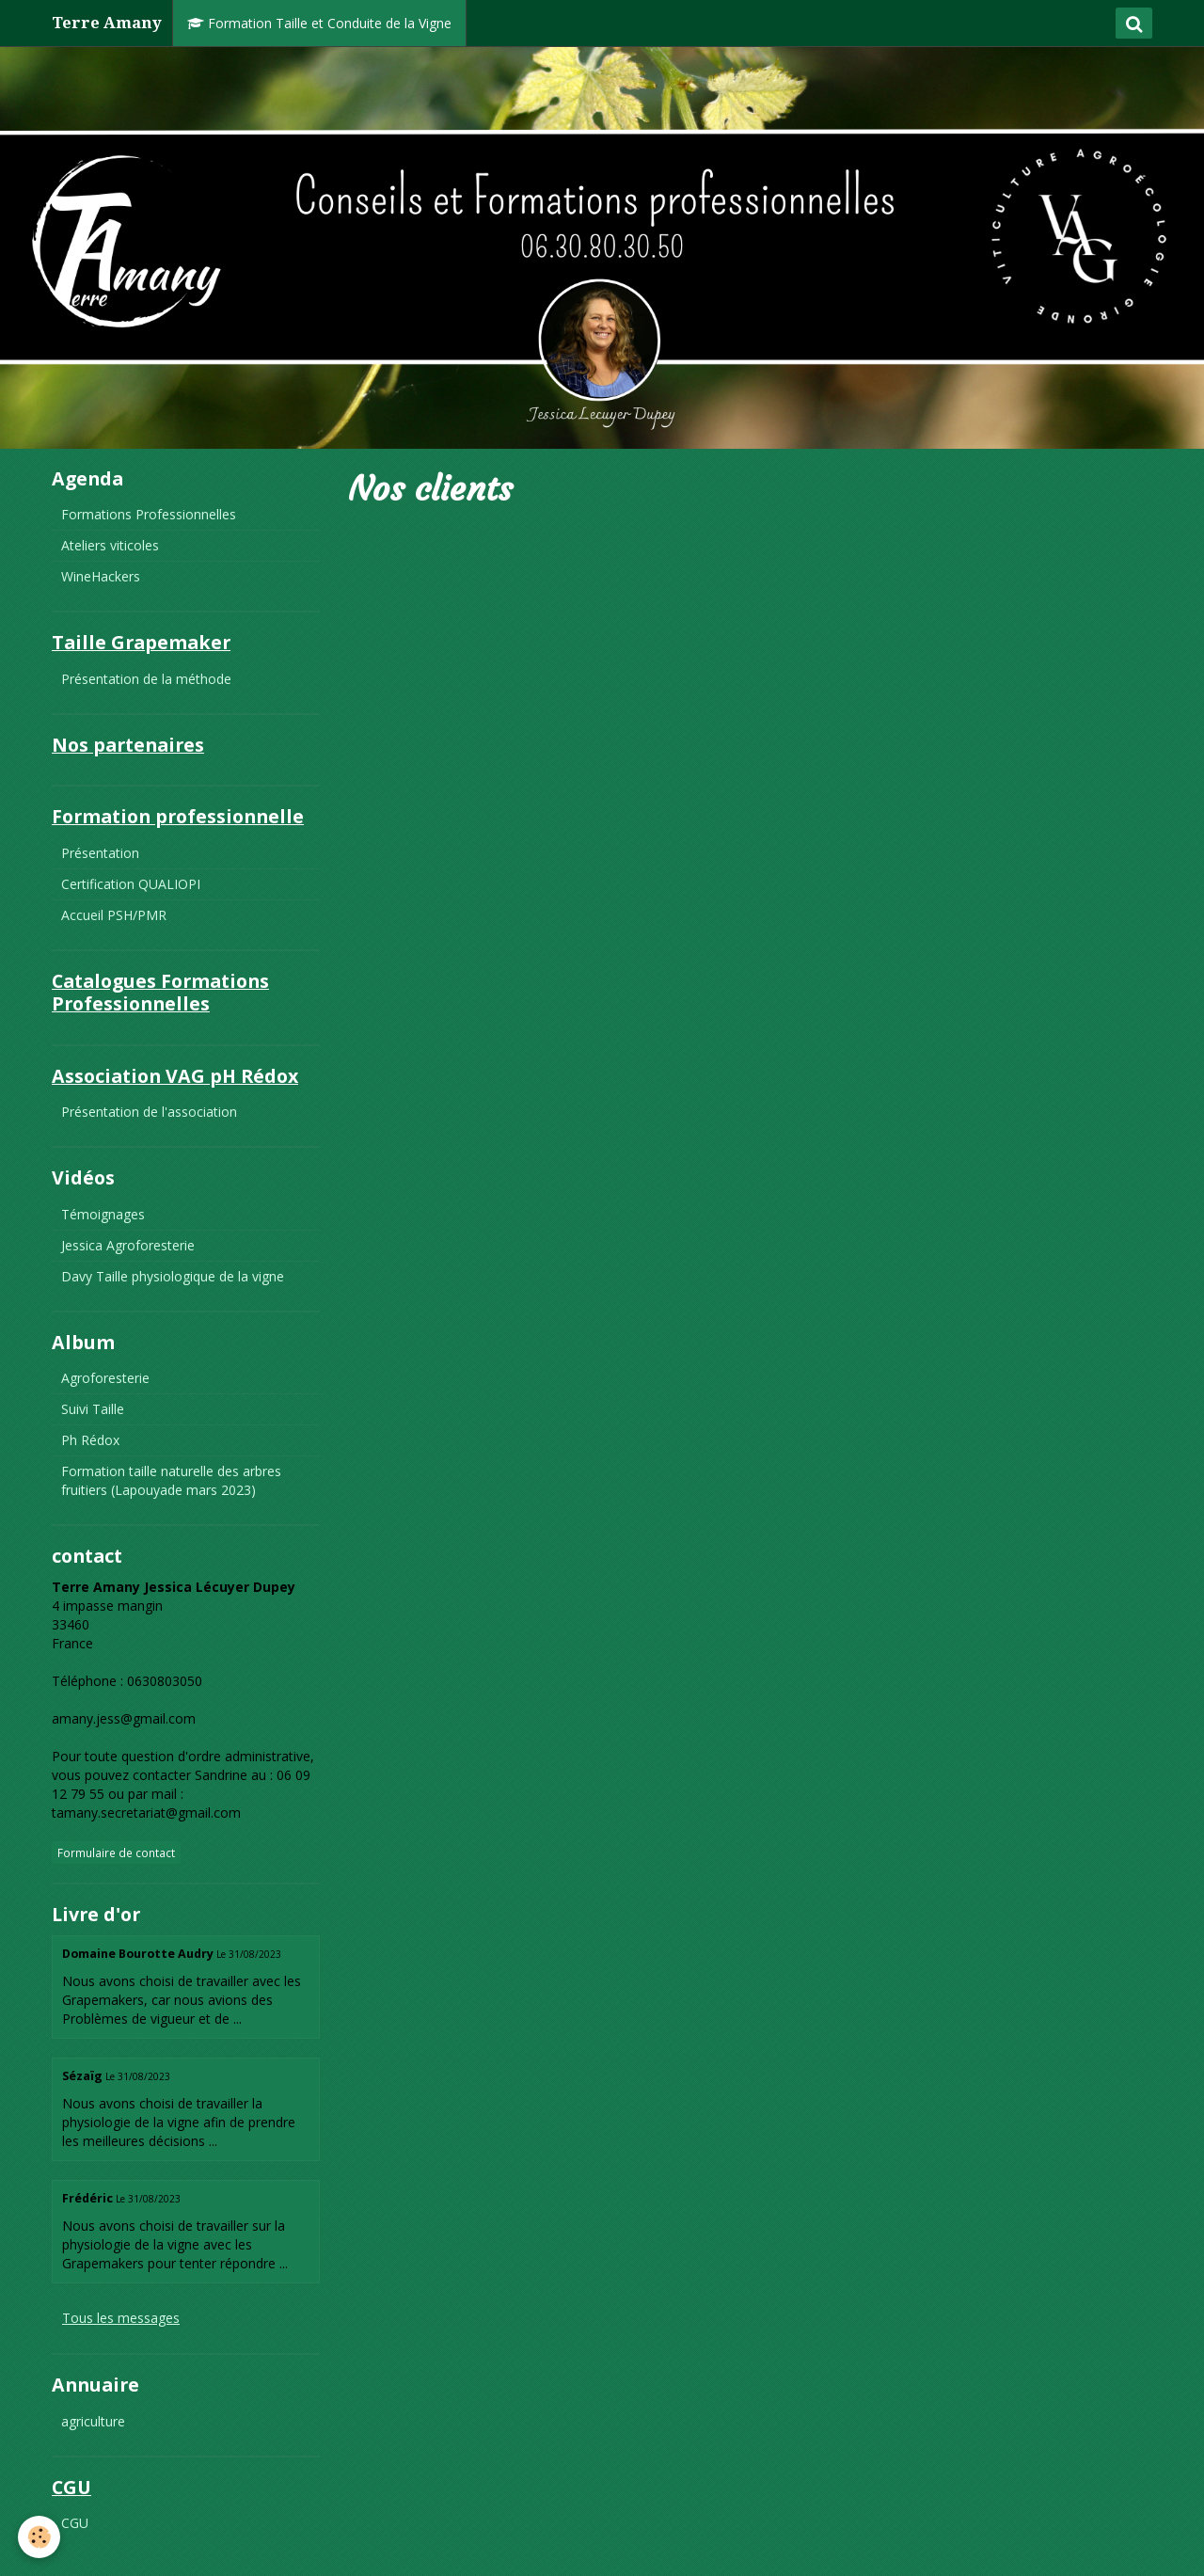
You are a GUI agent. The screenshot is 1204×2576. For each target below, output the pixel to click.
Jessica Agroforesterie (128, 1245)
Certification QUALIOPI (130, 884)
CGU (74, 2523)
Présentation (100, 853)
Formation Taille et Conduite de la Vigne (319, 23)
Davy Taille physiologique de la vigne (172, 1276)
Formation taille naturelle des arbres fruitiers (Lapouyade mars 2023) (171, 1480)
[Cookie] (40, 2537)
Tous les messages (121, 2318)
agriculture (93, 2421)
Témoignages (103, 1214)
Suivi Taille (92, 1409)
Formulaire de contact (116, 1852)
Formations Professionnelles (148, 514)
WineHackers (100, 576)
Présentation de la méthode (146, 679)
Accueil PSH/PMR (113, 915)
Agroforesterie (105, 1378)
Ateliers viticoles (110, 545)
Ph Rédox (90, 1440)
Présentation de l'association (149, 1112)
